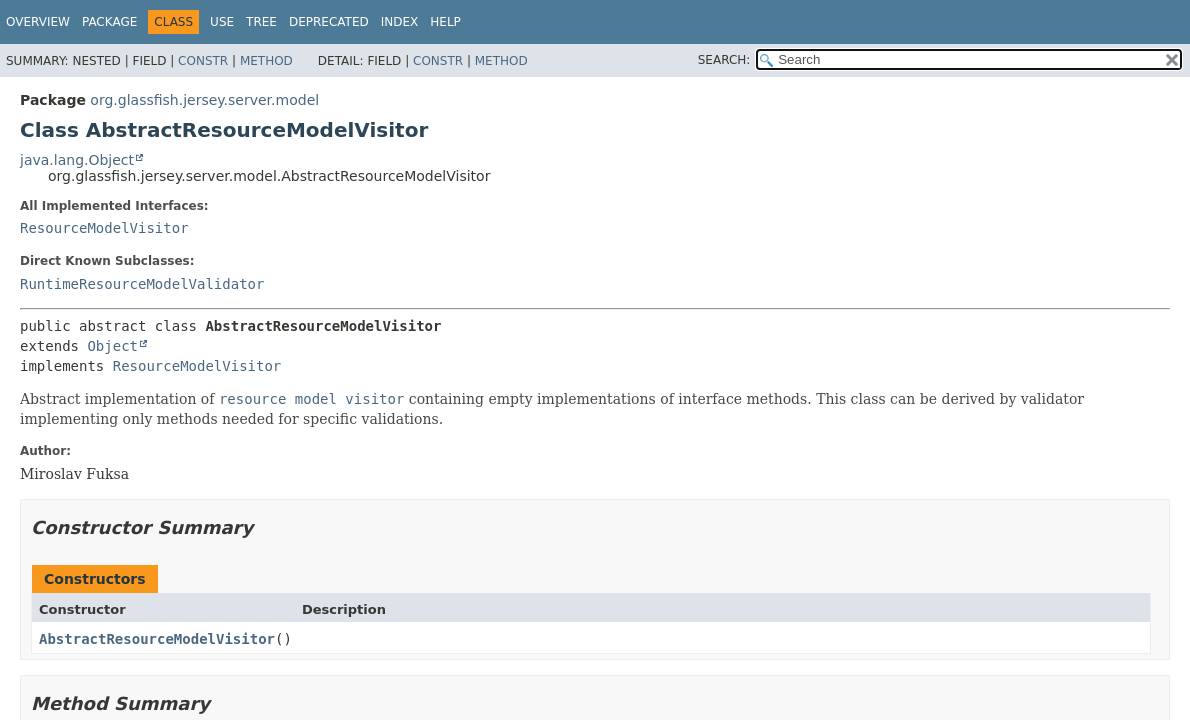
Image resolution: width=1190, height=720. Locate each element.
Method (266, 61)
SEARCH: (724, 60)
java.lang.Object (77, 160)
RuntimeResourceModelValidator (142, 284)
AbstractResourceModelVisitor (157, 639)
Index (400, 22)
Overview (38, 22)
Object (112, 346)
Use (222, 22)
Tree (261, 22)
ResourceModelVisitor (104, 228)
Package (109, 22)
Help (445, 22)
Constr (203, 61)
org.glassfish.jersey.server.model (204, 100)
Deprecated (329, 22)
